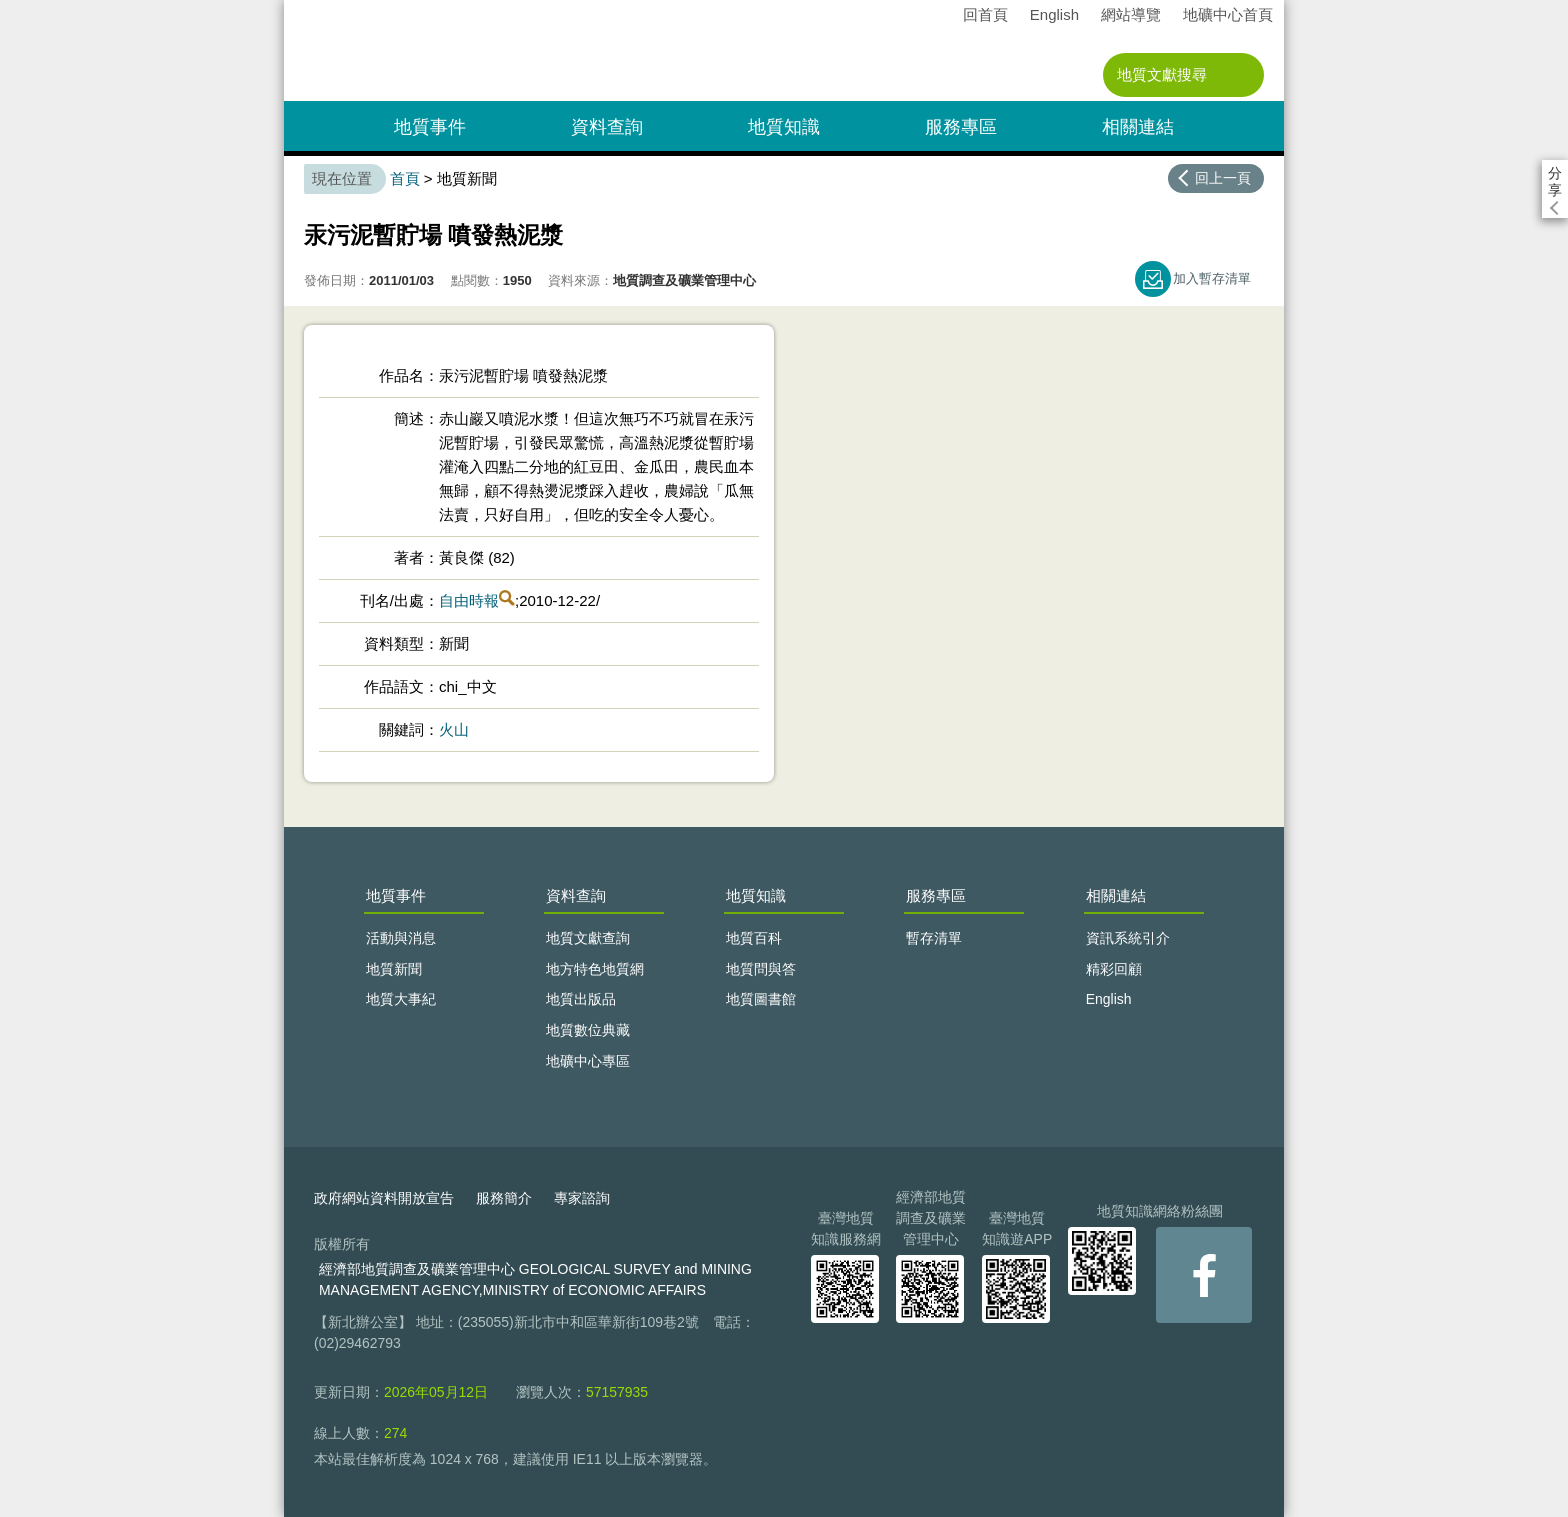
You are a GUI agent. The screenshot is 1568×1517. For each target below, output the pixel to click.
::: (290, 8)
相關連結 (1138, 127)
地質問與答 (761, 969)
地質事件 (430, 127)
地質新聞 (394, 969)
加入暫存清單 (1212, 278)
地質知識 (784, 127)
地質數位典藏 (588, 1030)
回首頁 (985, 14)
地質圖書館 (761, 999)
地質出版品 (581, 999)
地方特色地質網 (595, 969)
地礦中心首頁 (1228, 14)
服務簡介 (504, 1198)
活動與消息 (401, 938)
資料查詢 (607, 127)
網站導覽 (1131, 14)
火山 (454, 729)
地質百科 (754, 938)
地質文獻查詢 (588, 938)
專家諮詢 (582, 1198)
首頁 (405, 178)
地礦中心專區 (588, 1061)
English (1054, 14)
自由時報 (469, 600)
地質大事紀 (401, 999)
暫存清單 (934, 938)
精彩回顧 (1114, 969)
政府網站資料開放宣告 (384, 1198)
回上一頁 (1223, 178)
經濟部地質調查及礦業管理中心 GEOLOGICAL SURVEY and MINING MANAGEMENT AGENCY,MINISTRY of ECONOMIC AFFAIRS (535, 1279)
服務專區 (961, 127)
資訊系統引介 (1128, 938)
